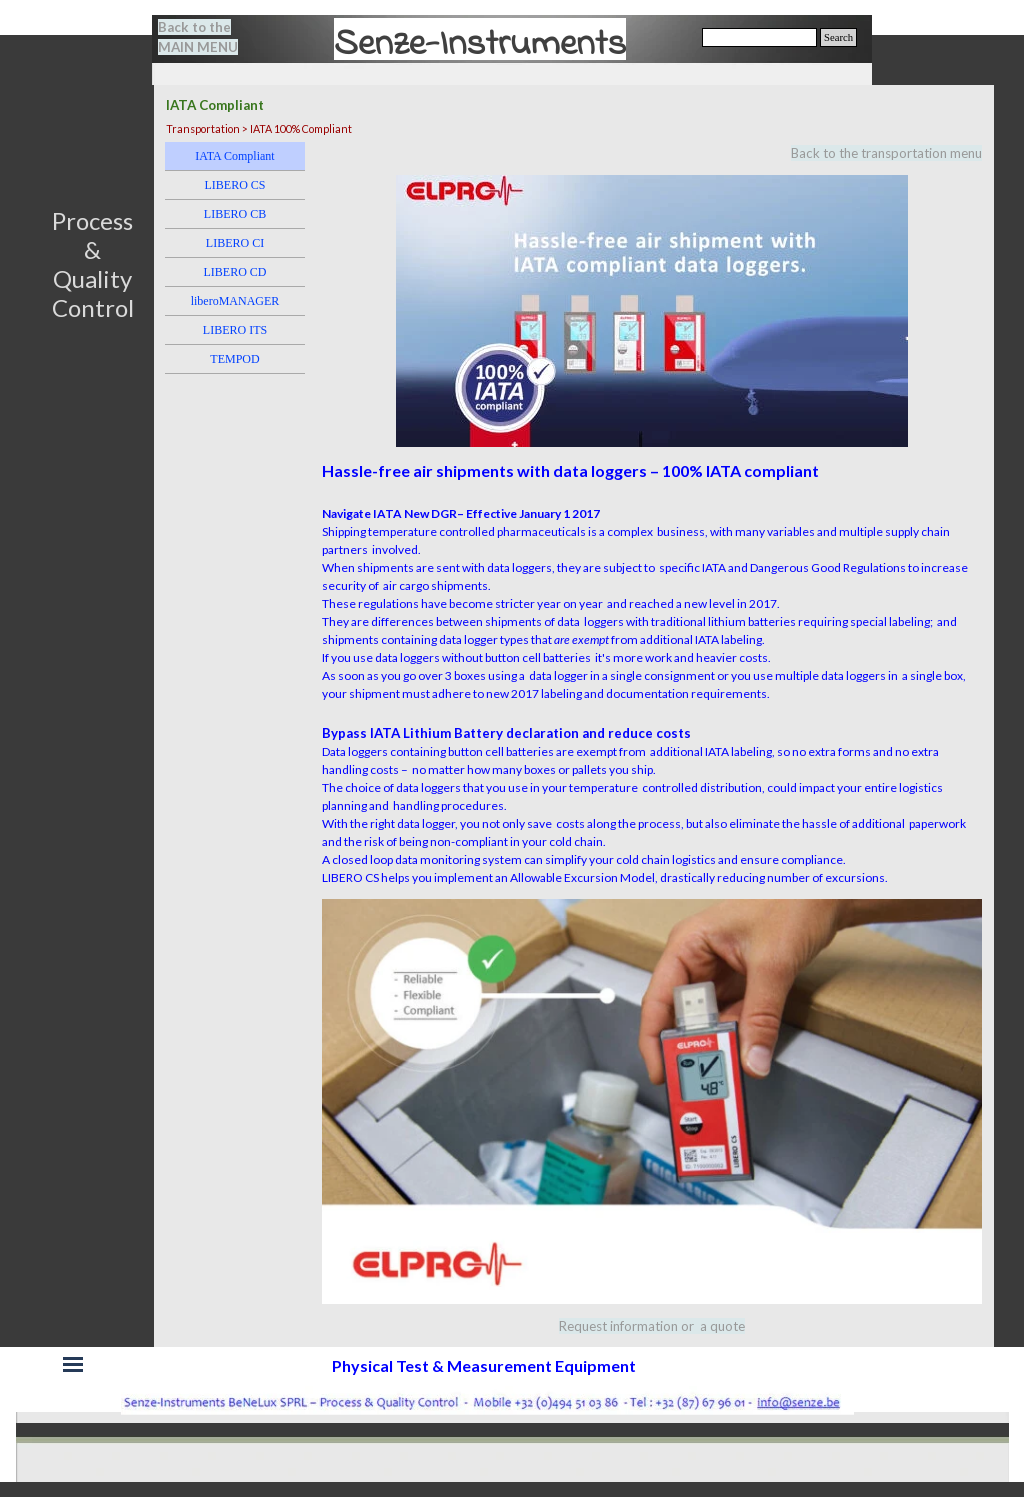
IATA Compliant (234, 156)
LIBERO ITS (235, 330)
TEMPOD (234, 359)
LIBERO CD (235, 272)
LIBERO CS (234, 185)
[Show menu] (73, 1364)
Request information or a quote (652, 1326)
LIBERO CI (235, 243)
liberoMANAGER (235, 301)
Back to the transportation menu (886, 153)
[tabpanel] (210, 37)
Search (838, 37)
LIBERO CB (235, 214)
